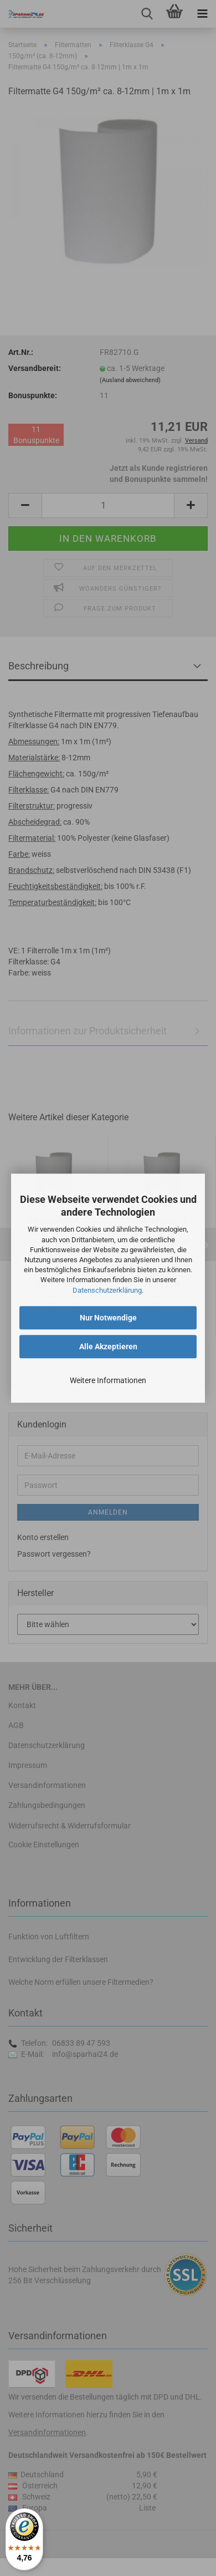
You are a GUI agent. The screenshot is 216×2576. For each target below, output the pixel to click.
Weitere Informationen (108, 1380)
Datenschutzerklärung (107, 1290)
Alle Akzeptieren (108, 1346)
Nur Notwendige (108, 1317)
